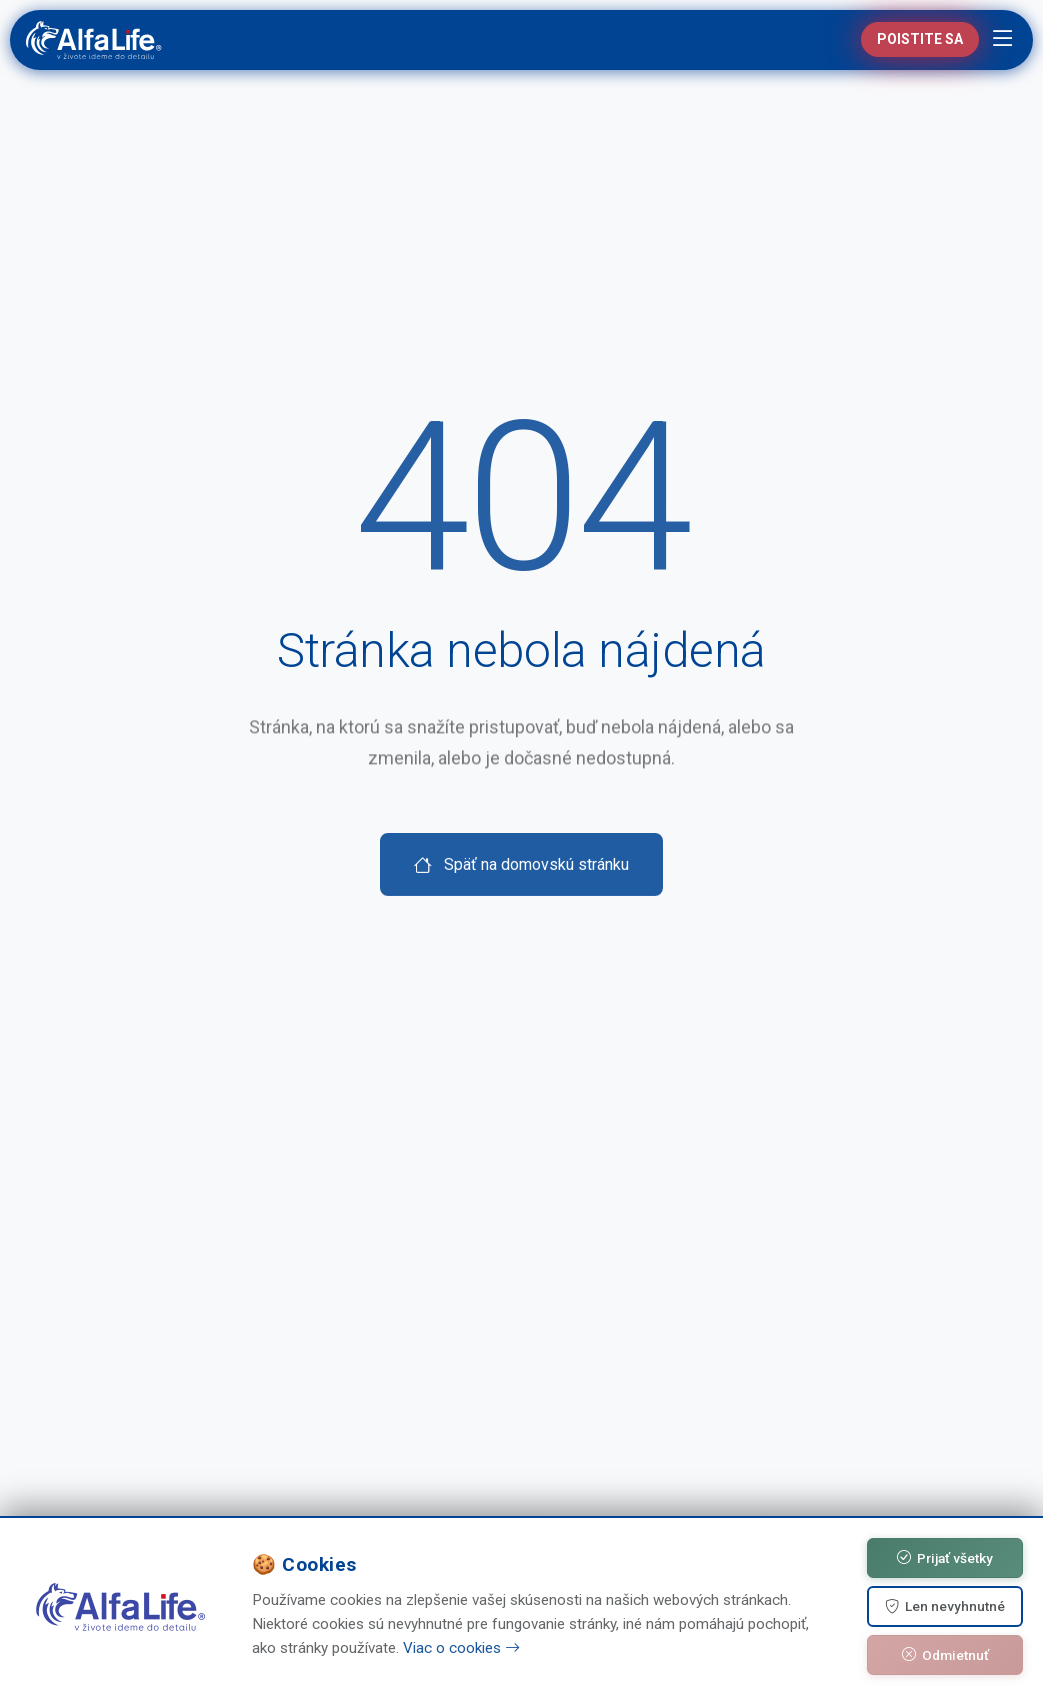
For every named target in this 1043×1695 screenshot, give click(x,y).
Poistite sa (920, 39)
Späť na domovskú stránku (521, 901)
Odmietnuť (945, 1655)
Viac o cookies (461, 1648)
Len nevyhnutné (945, 1607)
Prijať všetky (945, 1558)
